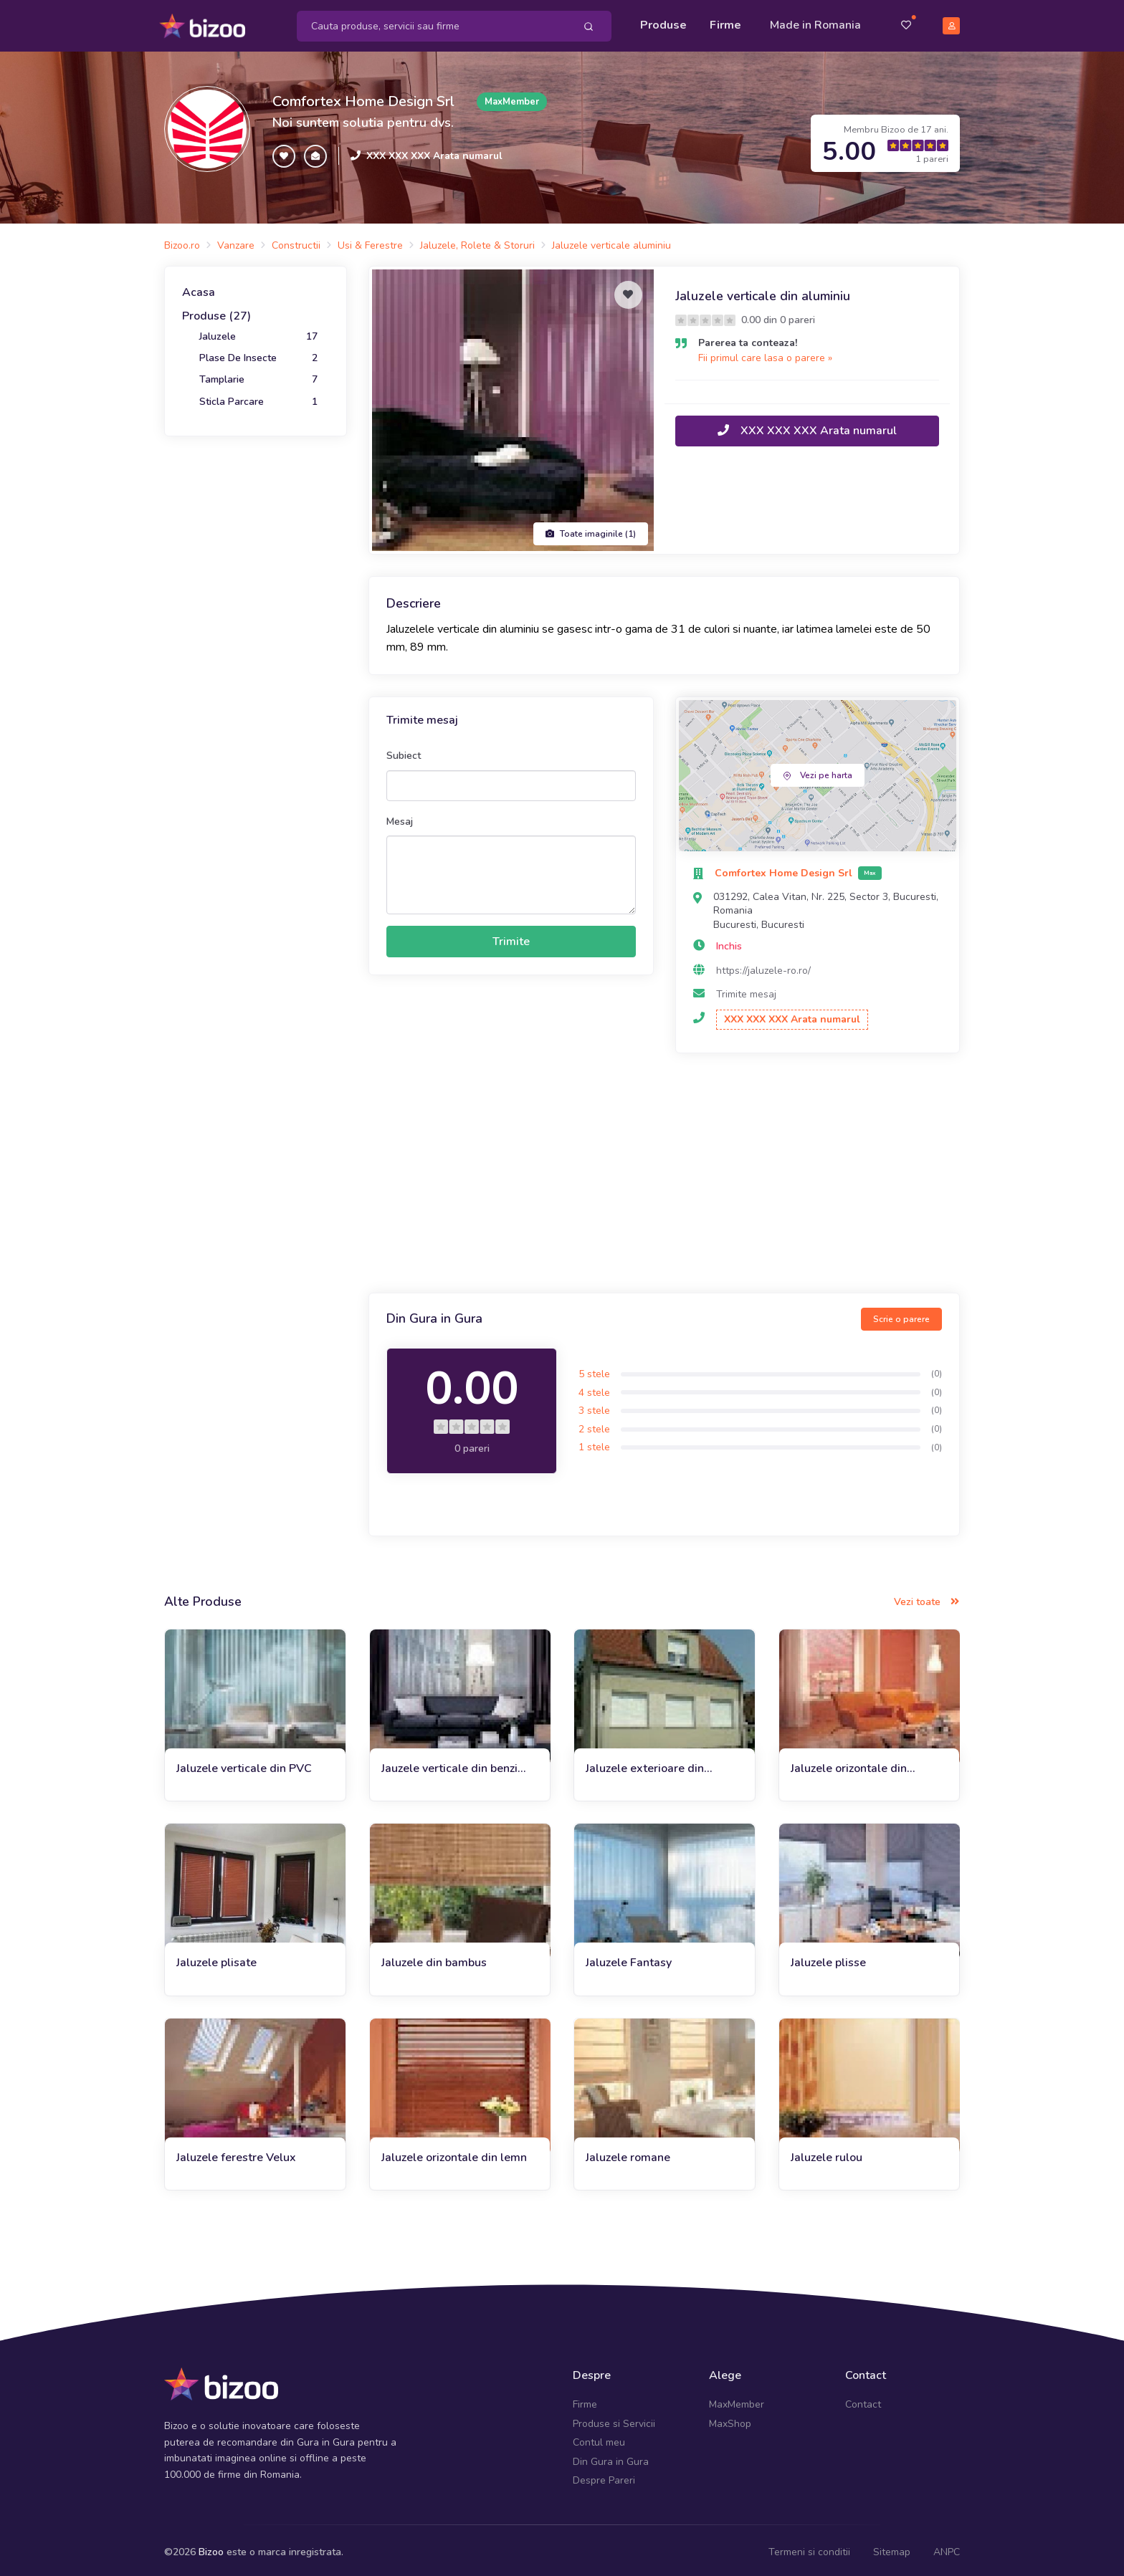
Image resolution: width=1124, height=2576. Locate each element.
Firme (725, 23)
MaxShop (730, 2419)
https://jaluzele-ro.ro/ (763, 965)
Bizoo (211, 2548)
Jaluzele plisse (828, 1958)
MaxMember (736, 2400)
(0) (936, 1369)
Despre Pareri (604, 2475)
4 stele (594, 1387)
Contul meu (599, 2438)
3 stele (594, 1406)
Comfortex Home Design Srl (363, 96)
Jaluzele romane (628, 2152)
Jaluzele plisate (216, 1958)
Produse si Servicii (614, 2419)
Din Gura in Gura (611, 2457)
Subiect (403, 751)
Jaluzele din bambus (434, 1958)
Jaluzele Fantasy (629, 1958)
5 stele (594, 1369)
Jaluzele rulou (826, 2152)
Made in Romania (815, 23)
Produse (663, 23)
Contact (863, 2400)
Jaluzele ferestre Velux (236, 2152)
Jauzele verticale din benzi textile (449, 1764)
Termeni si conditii (809, 2548)
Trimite (511, 936)
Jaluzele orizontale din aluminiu (849, 1764)
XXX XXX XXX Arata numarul (434, 151)
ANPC (946, 2548)
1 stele (594, 1443)
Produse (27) (216, 312)
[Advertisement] (664, 1170)
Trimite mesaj (746, 990)
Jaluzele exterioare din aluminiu (645, 1764)
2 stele (594, 1424)
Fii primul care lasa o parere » (765, 353)
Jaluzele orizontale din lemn (454, 2152)
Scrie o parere (901, 1314)
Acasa (198, 287)
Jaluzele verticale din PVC (244, 1763)
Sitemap (891, 2548)
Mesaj (399, 816)
